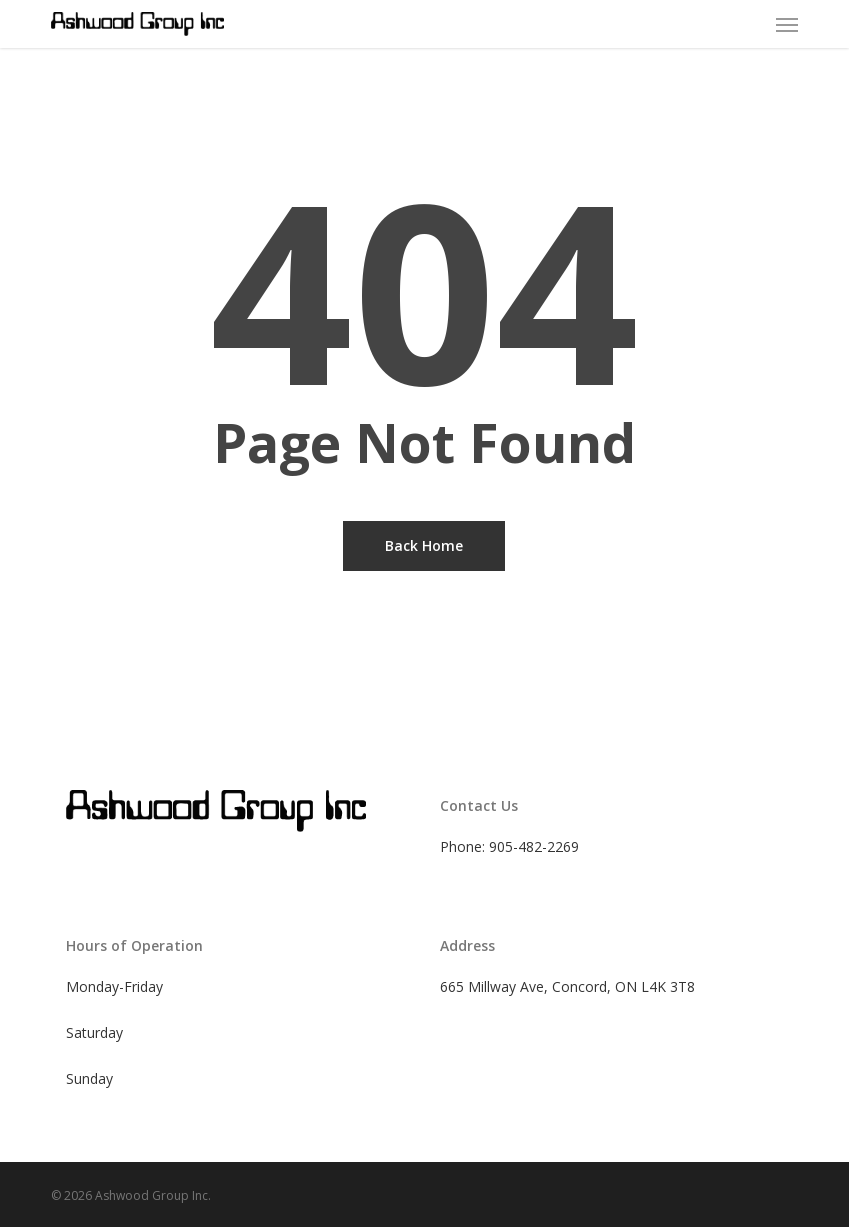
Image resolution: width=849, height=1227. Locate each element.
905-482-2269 (534, 846)
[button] (787, 24)
